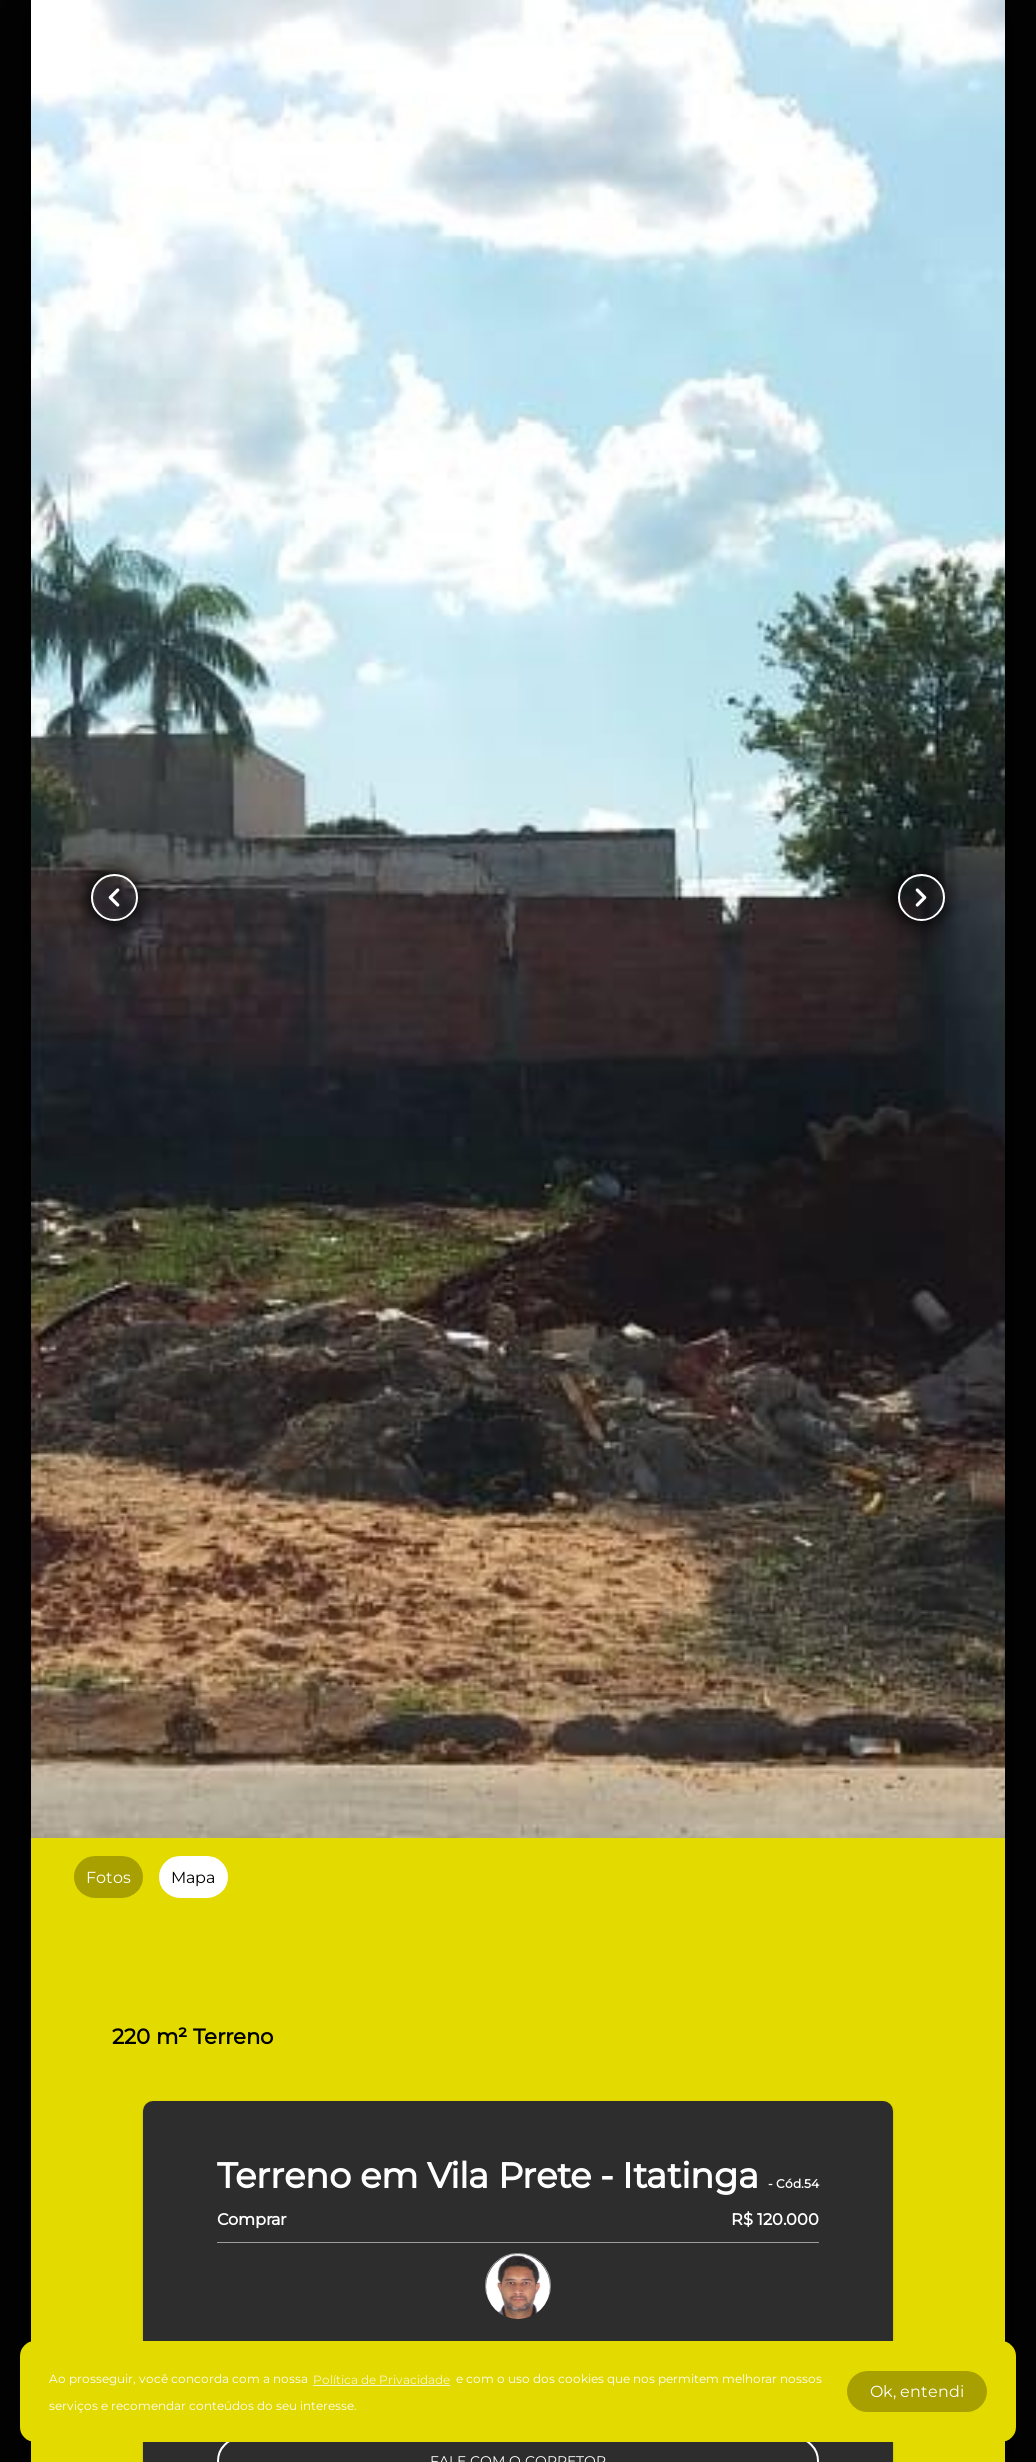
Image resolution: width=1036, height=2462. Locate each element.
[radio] (108, 1876)
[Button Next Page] (921, 897)
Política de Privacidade (381, 2379)
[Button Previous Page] (114, 897)
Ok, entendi (917, 2391)
